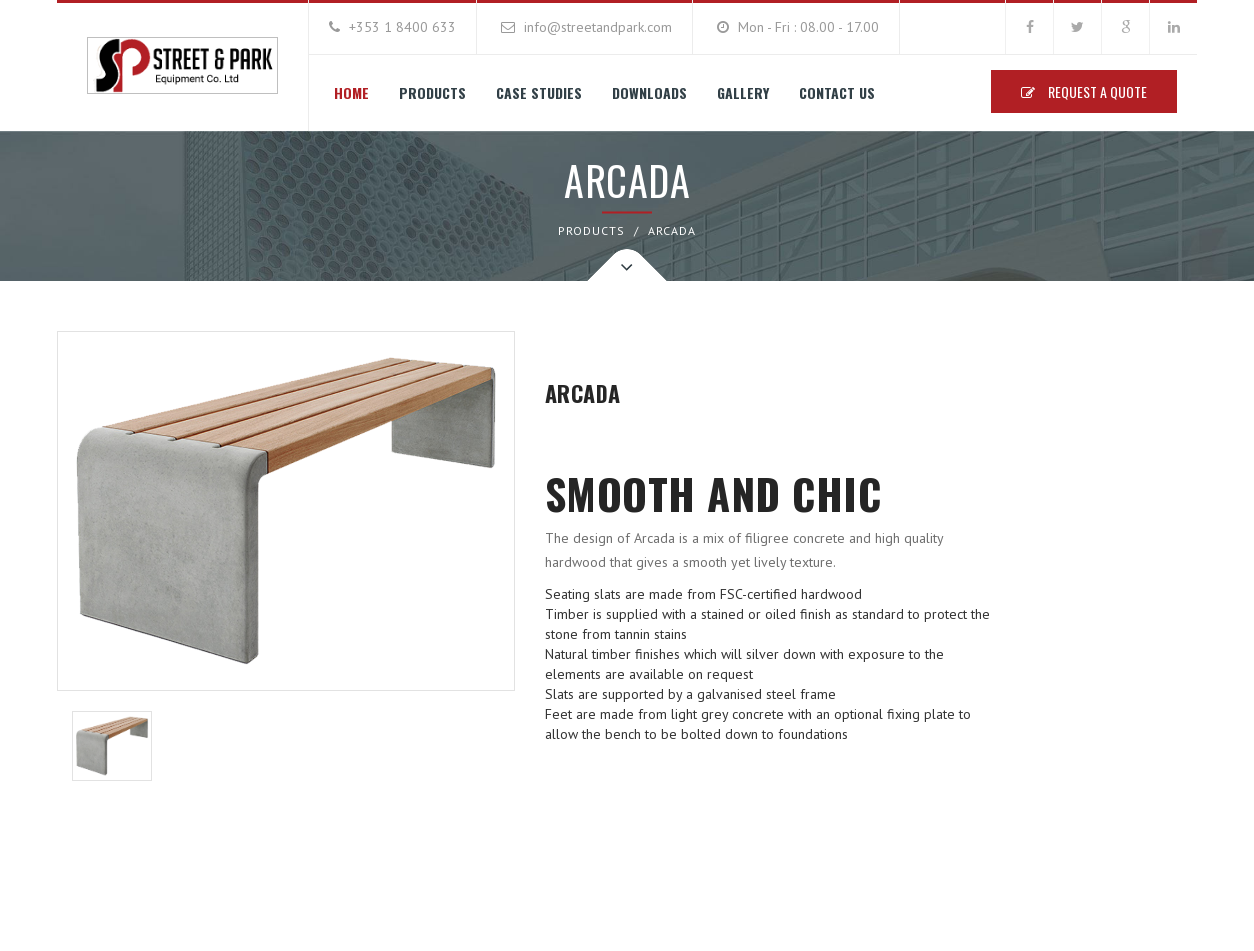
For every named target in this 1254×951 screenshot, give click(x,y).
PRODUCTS (591, 230)
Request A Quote (1084, 91)
